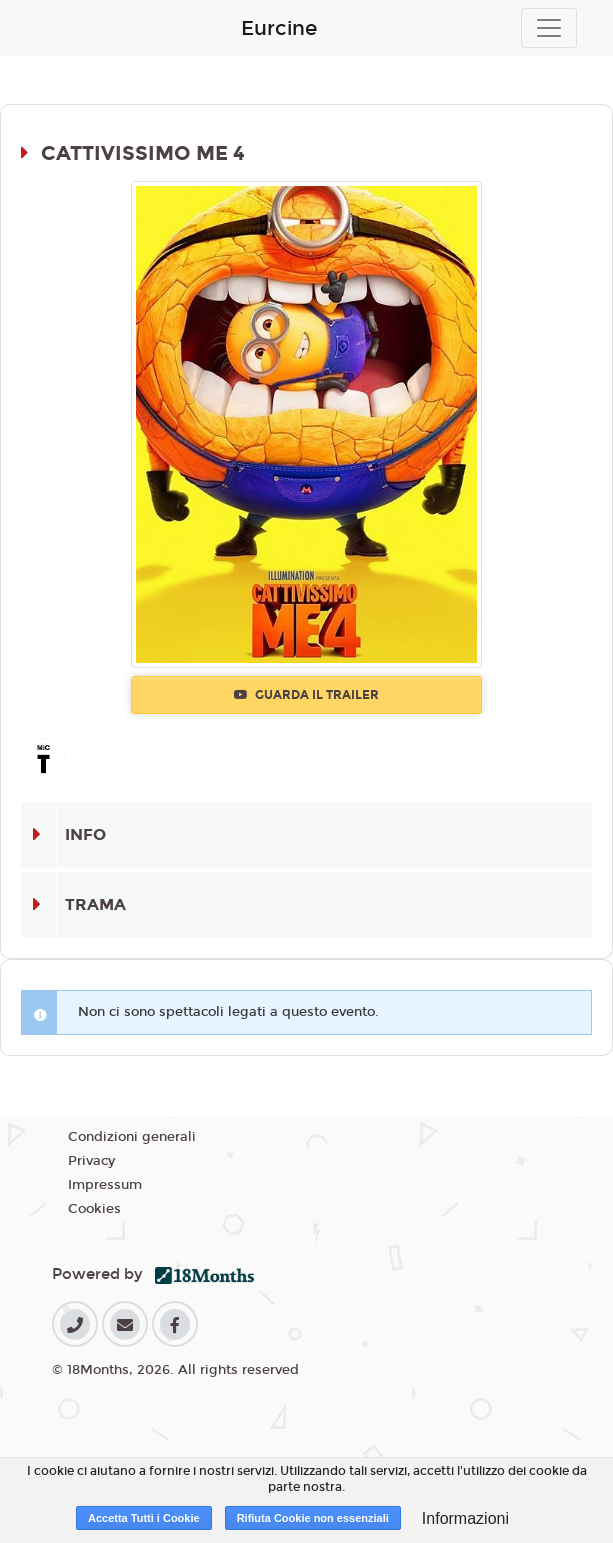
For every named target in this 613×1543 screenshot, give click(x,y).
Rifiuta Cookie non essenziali (313, 1518)
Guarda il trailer (306, 695)
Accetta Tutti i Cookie (144, 1518)
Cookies (94, 1209)
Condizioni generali (132, 1137)
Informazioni (465, 1518)
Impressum (105, 1185)
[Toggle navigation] (549, 28)
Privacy (91, 1161)
